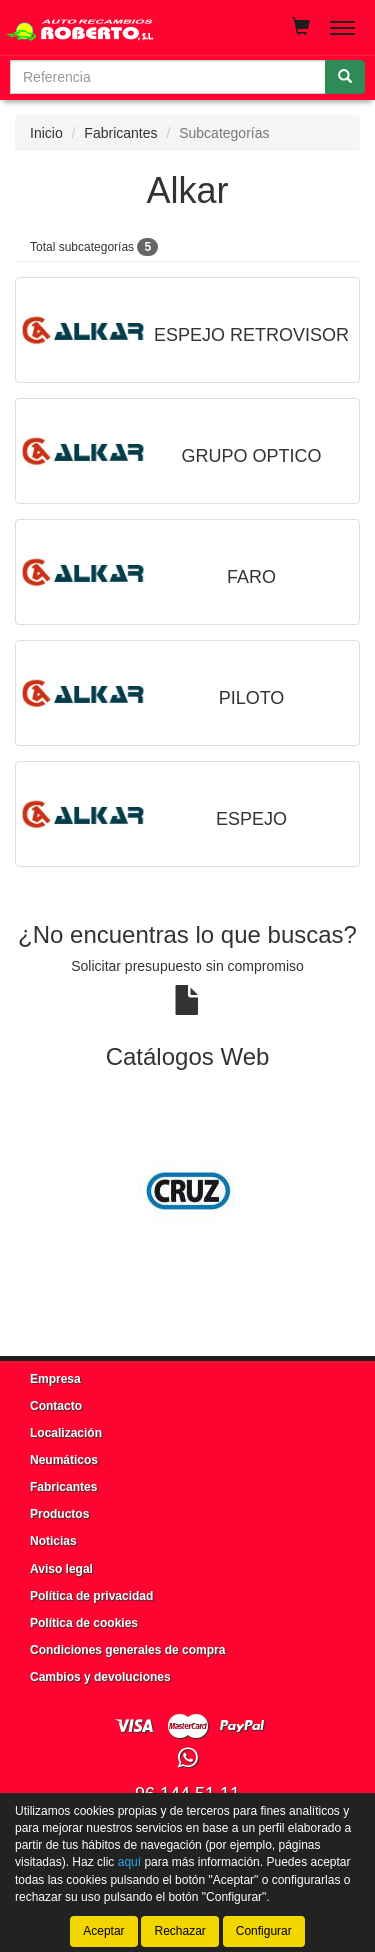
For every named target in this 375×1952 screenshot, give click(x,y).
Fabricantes (120, 133)
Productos (59, 1514)
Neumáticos (64, 1460)
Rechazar (179, 1931)
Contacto (56, 1406)
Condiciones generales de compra (127, 1650)
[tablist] (187, 1191)
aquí (129, 1863)
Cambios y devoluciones (100, 1677)
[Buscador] (168, 77)
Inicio (46, 133)
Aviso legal (61, 1569)
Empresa (55, 1379)
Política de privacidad (91, 1596)
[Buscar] (345, 77)
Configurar (264, 1931)
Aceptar (103, 1931)
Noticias (53, 1541)
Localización (66, 1433)
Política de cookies (84, 1623)
